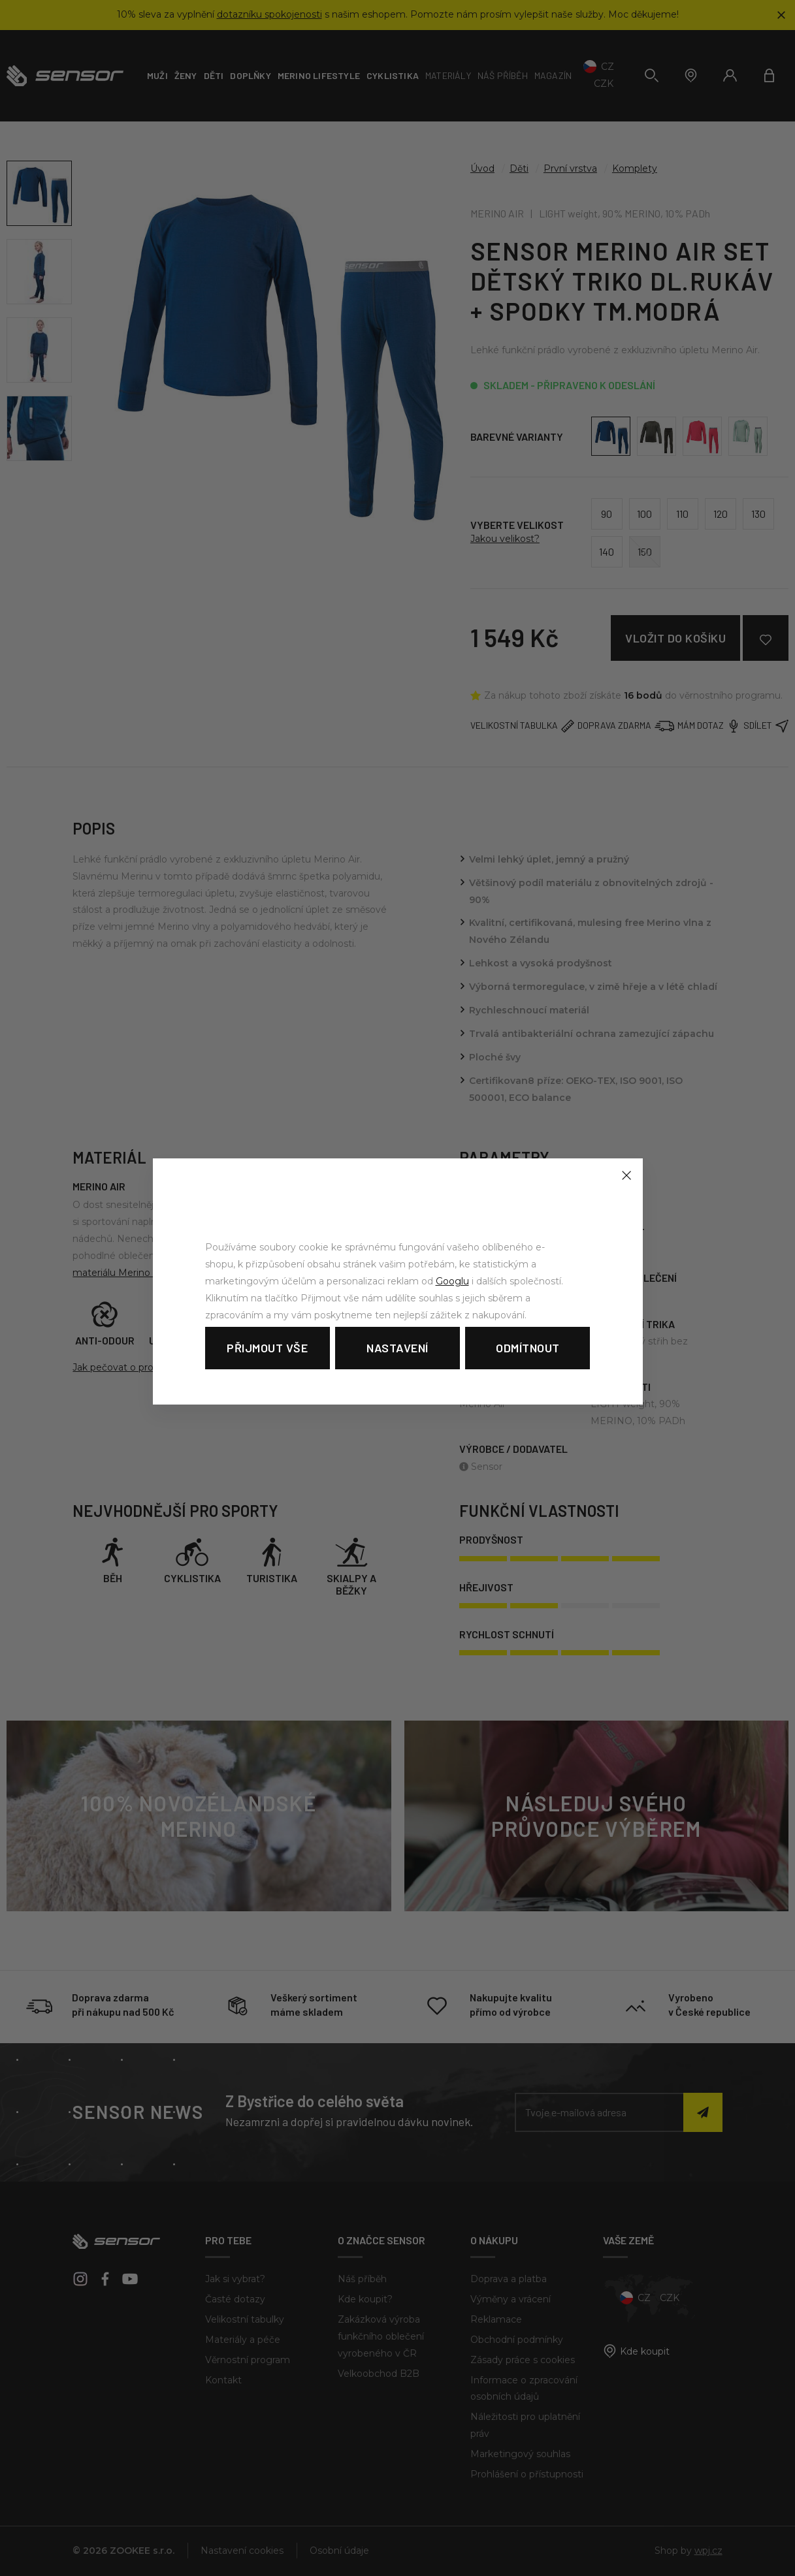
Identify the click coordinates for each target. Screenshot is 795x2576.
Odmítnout (528, 1348)
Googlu (452, 1281)
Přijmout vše (267, 1348)
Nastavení (397, 1348)
